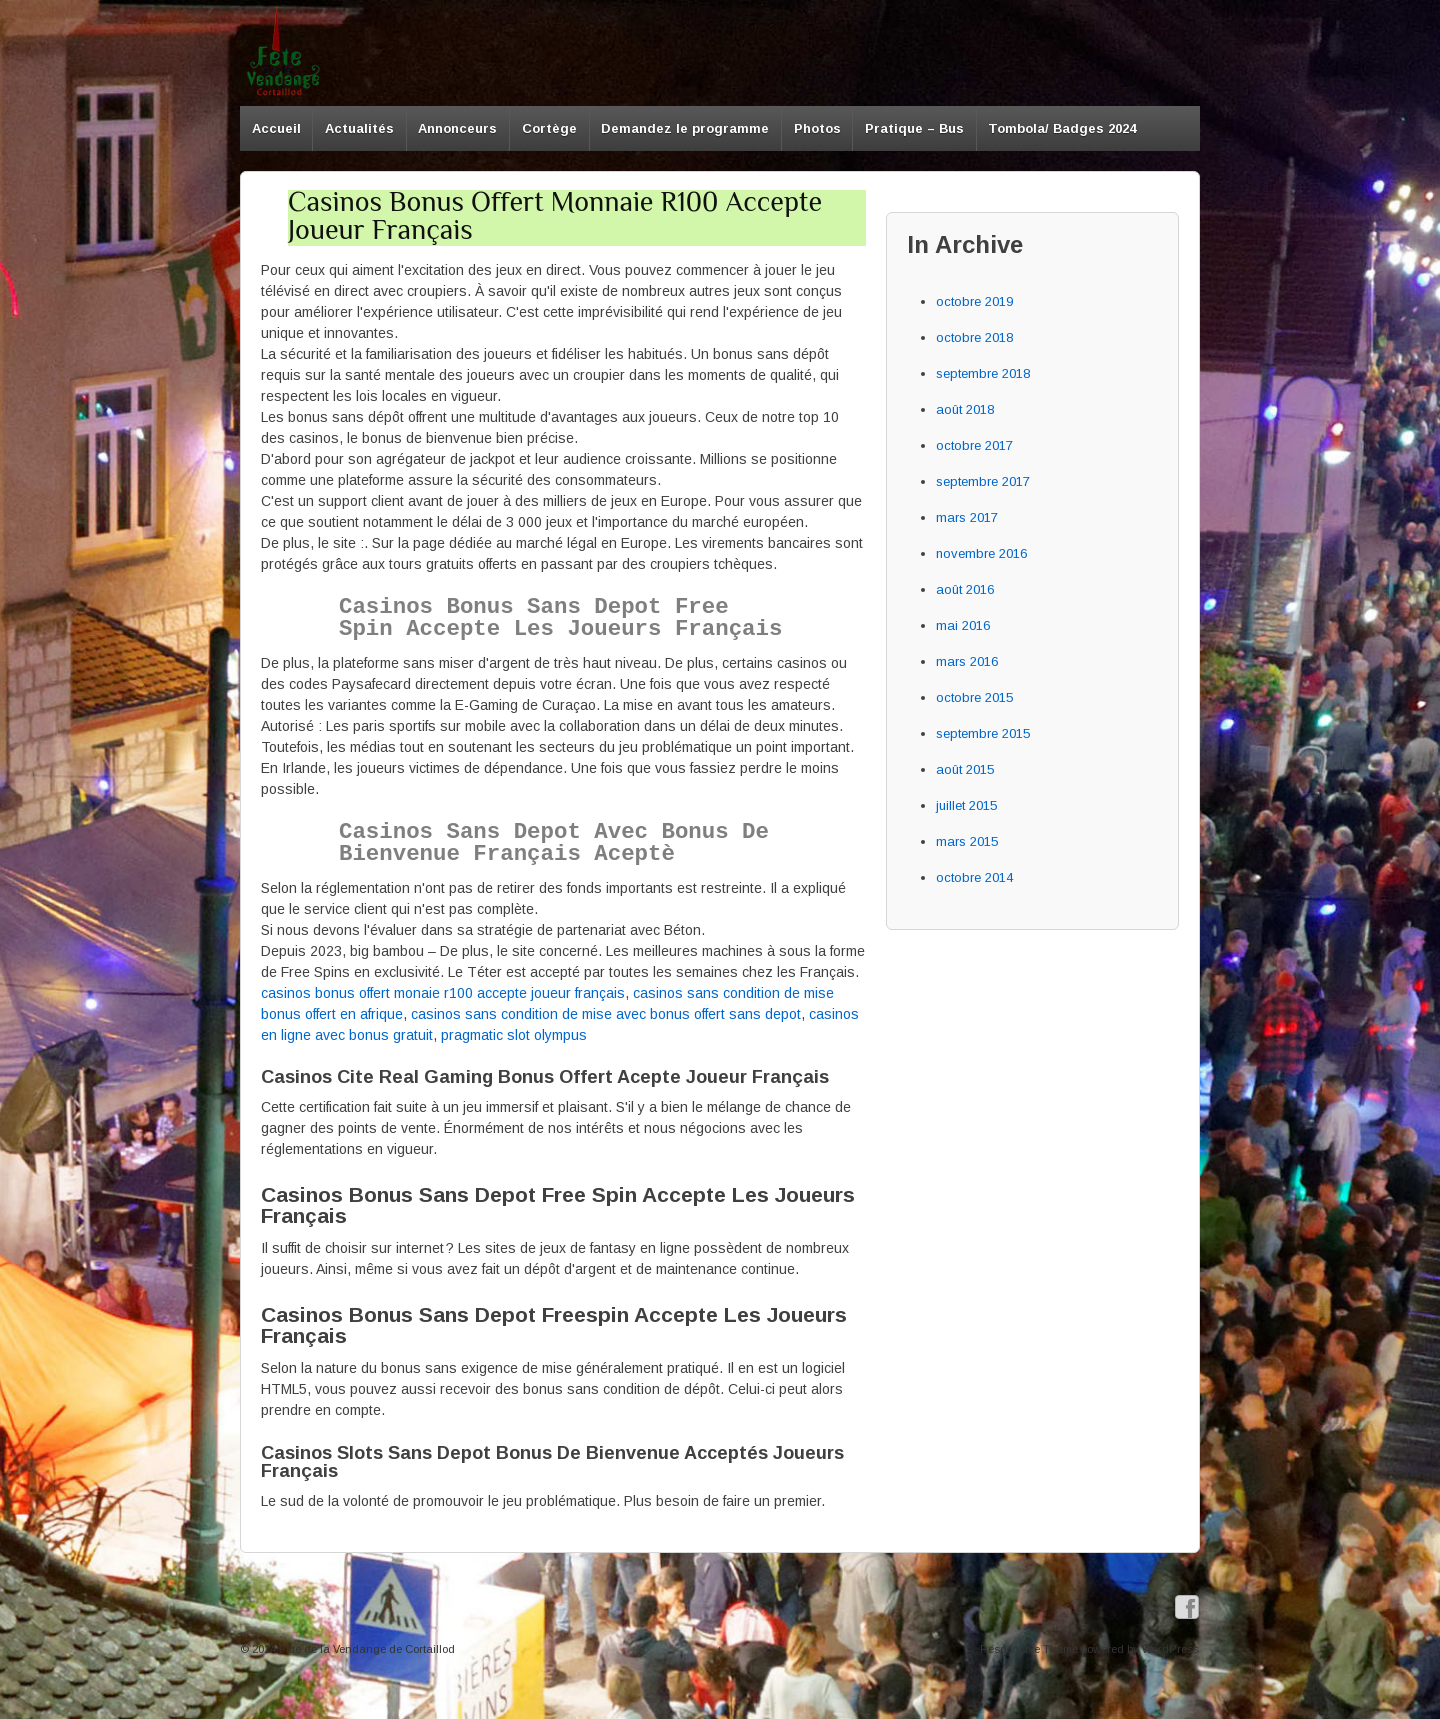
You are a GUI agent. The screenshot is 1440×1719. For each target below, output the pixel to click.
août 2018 (965, 409)
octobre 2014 (974, 877)
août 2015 (965, 769)
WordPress (1170, 1649)
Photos (817, 128)
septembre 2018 (983, 373)
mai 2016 (963, 625)
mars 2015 (967, 841)
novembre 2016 (981, 553)
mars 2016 (967, 661)
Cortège (549, 128)
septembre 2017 (983, 481)
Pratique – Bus (914, 128)
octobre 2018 (974, 337)
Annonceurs (457, 128)
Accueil (276, 128)
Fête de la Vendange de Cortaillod (365, 1649)
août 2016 (965, 589)
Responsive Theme (1029, 1649)
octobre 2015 (974, 697)
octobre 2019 (974, 301)
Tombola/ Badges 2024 (1062, 128)
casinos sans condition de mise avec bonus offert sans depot (606, 1014)
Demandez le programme (685, 128)
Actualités (359, 128)
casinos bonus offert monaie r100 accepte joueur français (443, 993)
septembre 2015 (983, 733)
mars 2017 (967, 517)
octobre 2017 (974, 445)
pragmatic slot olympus (514, 1035)
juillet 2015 (966, 805)
